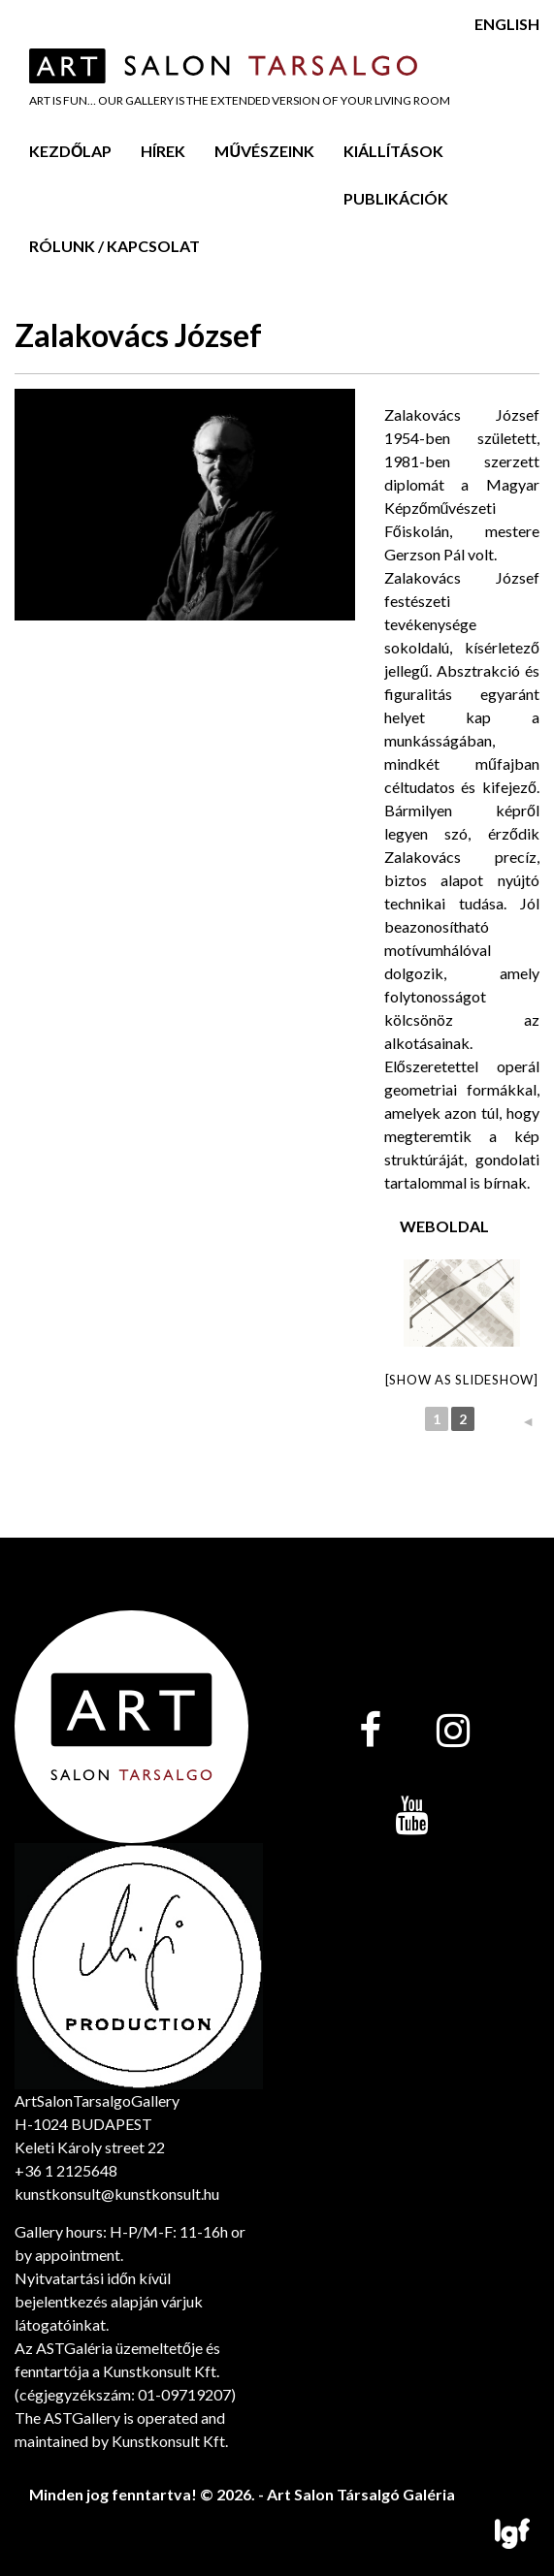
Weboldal (444, 1226)
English (506, 24)
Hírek (163, 151)
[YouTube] (411, 1817)
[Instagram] (453, 1731)
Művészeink (264, 151)
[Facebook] (369, 1731)
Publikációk (395, 198)
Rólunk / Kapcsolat (114, 246)
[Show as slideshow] (461, 1379)
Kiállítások (393, 151)
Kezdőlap (70, 151)
